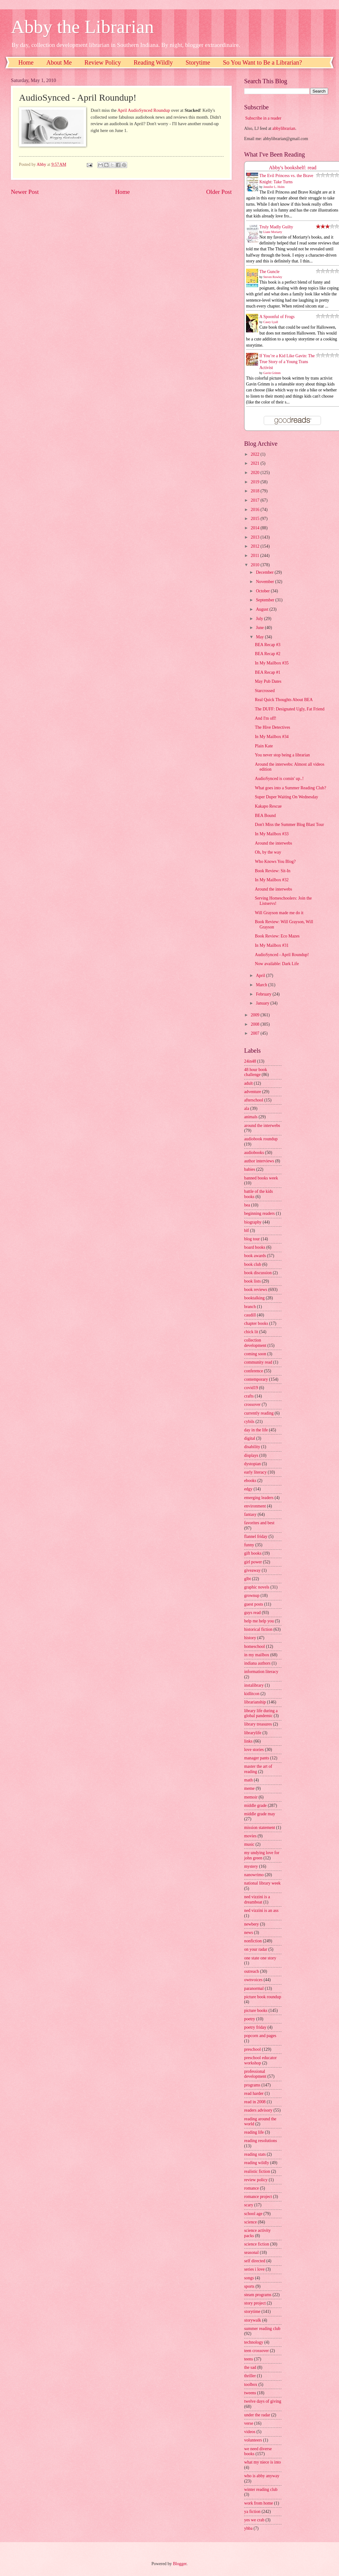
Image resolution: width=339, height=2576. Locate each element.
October (263, 591)
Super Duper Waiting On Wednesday (286, 797)
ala (246, 1108)
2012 (255, 546)
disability (252, 1446)
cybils (249, 1421)
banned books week (261, 1178)
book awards (255, 1255)
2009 (255, 1015)
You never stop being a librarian (282, 755)
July (260, 618)
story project (255, 2303)
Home (26, 62)
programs (252, 2085)
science (250, 2222)
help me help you (259, 1621)
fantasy (250, 1514)
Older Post (219, 192)
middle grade (255, 1805)
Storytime (198, 62)
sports (249, 2286)
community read (258, 1362)
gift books (253, 1553)
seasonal (251, 2252)
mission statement (259, 1827)
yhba (248, 2528)
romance (251, 2188)
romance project (258, 2196)
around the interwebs (262, 1125)
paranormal (254, 1988)
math (248, 1780)
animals (251, 1117)
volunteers (253, 2440)
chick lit (251, 1331)
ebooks (250, 1480)
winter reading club (260, 2489)
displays (251, 1455)
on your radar (255, 1949)
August (262, 609)
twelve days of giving (262, 2401)
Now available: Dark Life (277, 963)
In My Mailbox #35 (271, 663)
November (265, 581)
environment (255, 1506)
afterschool (253, 1100)
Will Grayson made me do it (279, 912)
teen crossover (256, 2350)
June (260, 627)
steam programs (258, 2294)
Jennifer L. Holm (274, 187)
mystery (251, 1866)
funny (249, 1545)
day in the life (256, 1430)
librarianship (255, 1702)
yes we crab (254, 2520)
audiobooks (254, 1152)
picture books (255, 2010)
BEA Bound (265, 815)
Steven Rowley (272, 277)
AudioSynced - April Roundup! (282, 954)
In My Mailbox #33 (271, 834)
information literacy (261, 1671)
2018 (255, 491)
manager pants (256, 1758)
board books (254, 1247)
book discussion (258, 1272)
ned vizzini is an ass (261, 1910)
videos (249, 2431)
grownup (251, 1595)
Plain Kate (264, 746)
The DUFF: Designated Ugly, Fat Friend (289, 709)
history (250, 1637)
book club (252, 1264)
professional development (255, 2074)
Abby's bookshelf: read (293, 168)
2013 (255, 537)
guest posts (253, 1604)
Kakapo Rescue (268, 806)
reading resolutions (260, 2140)
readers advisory (258, 2110)
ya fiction (252, 2511)
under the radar (257, 2415)
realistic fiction (257, 2171)
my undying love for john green (261, 1855)
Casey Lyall (270, 322)
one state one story (260, 1958)
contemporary (256, 1379)
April (261, 975)
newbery (251, 1924)
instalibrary (254, 1685)
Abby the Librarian (82, 26)
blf (246, 1230)
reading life (254, 2132)
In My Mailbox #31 (271, 945)
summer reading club (262, 2328)
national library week (262, 1883)
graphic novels (256, 1587)
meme (249, 1788)
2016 (255, 509)
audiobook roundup (261, 1139)
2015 (255, 518)
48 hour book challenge (255, 1072)
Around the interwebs (273, 843)
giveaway (252, 1570)
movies (250, 1836)
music (249, 1844)
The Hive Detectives (272, 727)
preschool (252, 2049)
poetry (249, 2019)
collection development (255, 1343)
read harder (253, 2093)
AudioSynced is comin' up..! (279, 778)
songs (249, 2278)
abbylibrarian (283, 128)
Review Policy (103, 62)
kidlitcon (251, 1693)
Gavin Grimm (272, 373)
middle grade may (259, 1814)
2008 (255, 1024)
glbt (247, 1578)
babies (249, 1169)
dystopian (252, 1463)
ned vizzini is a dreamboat (257, 1899)
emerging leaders (258, 1497)
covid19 (251, 1387)
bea (247, 1205)
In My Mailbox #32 (271, 880)
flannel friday (255, 1536)
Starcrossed (265, 690)
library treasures (258, 1724)
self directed (254, 2261)
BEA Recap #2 (267, 653)
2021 (255, 463)
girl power (253, 1562)
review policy (255, 2179)
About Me (59, 62)
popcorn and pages (260, 2035)
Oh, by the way (268, 852)
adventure (252, 1091)
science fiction (256, 2244)
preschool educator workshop (260, 2060)
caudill (250, 1315)
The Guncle (269, 271)
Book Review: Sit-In (272, 871)
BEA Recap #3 (267, 644)
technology (253, 2342)
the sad (250, 2367)
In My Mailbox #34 (271, 736)
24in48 (250, 1061)
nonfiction (253, 1941)
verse (248, 2423)
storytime (252, 2311)
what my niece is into (262, 2462)
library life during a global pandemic (261, 1713)
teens (248, 2359)
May (260, 637)
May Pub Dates (268, 681)
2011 (255, 555)
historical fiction (258, 1629)
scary (248, 2205)
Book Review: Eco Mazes (277, 936)
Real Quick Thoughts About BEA (284, 699)
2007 (255, 1033)
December (265, 572)
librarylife (252, 1732)
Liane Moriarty (272, 232)
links (248, 1741)
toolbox (250, 2384)
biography (253, 1222)
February (264, 994)
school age (253, 2213)
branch (250, 1306)
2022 (255, 454)
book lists (252, 1281)
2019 (255, 482)
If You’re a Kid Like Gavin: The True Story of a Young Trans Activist (287, 361)
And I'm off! (265, 718)
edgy (248, 1489)
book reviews (255, 1289)
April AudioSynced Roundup (143, 110)
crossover (252, 1404)
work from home (258, 2503)
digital (249, 1438)
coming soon (255, 1354)
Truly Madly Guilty (276, 227)
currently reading (259, 1413)
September (265, 600)
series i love (254, 2269)
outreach (251, 1971)
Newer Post (25, 192)
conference (253, 1371)
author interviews (259, 1161)
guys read (252, 1612)
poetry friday (255, 2027)
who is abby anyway (261, 2475)
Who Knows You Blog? (275, 861)
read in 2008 (255, 2102)
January (263, 1003)
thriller (250, 2375)
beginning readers (259, 1213)
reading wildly (256, 2162)
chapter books (256, 1323)
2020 (255, 472)
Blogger (180, 2563)
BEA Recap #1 (267, 672)
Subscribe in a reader (263, 118)
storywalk (252, 2320)
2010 (255, 565)
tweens (250, 2393)
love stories (254, 1749)
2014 (255, 528)
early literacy (255, 1472)
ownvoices (253, 1979)
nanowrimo (254, 1874)
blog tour (252, 1239)
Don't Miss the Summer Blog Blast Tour (289, 824)
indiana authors (257, 1663)
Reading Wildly (153, 62)
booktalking (254, 1298)
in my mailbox (256, 1655)
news (248, 1932)
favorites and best (259, 1523)
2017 (255, 500)
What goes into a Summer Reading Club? (290, 788)
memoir (251, 1797)
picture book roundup (262, 1997)
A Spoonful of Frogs (277, 316)
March (262, 985)
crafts (249, 1396)
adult (248, 1083)
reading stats (255, 2154)
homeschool (254, 1646)
